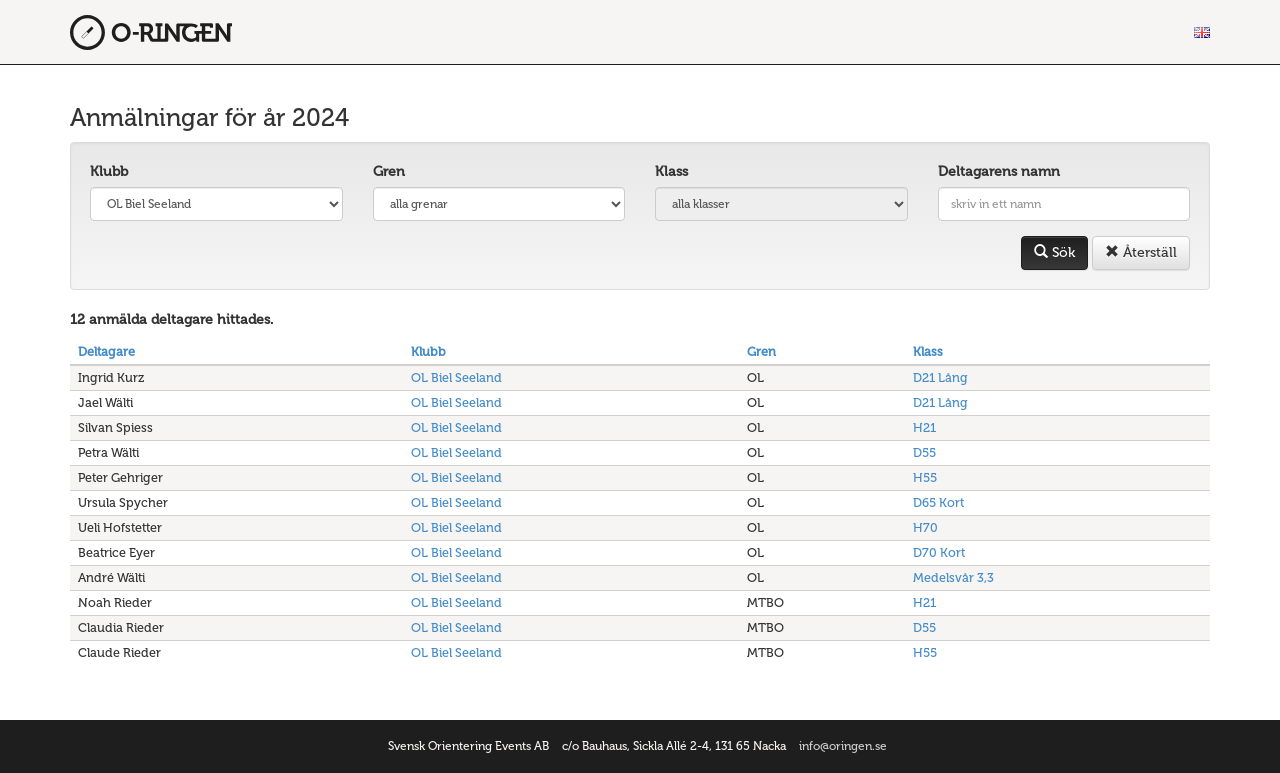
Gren (389, 171)
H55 (925, 477)
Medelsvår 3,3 (953, 577)
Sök (1054, 252)
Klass (671, 171)
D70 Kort (939, 552)
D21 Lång (940, 377)
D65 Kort (938, 502)
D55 (924, 452)
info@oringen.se (843, 746)
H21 (924, 427)
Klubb (109, 171)
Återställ (1141, 252)
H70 (925, 527)
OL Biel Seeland (456, 377)
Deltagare (106, 351)
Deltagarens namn (999, 171)
